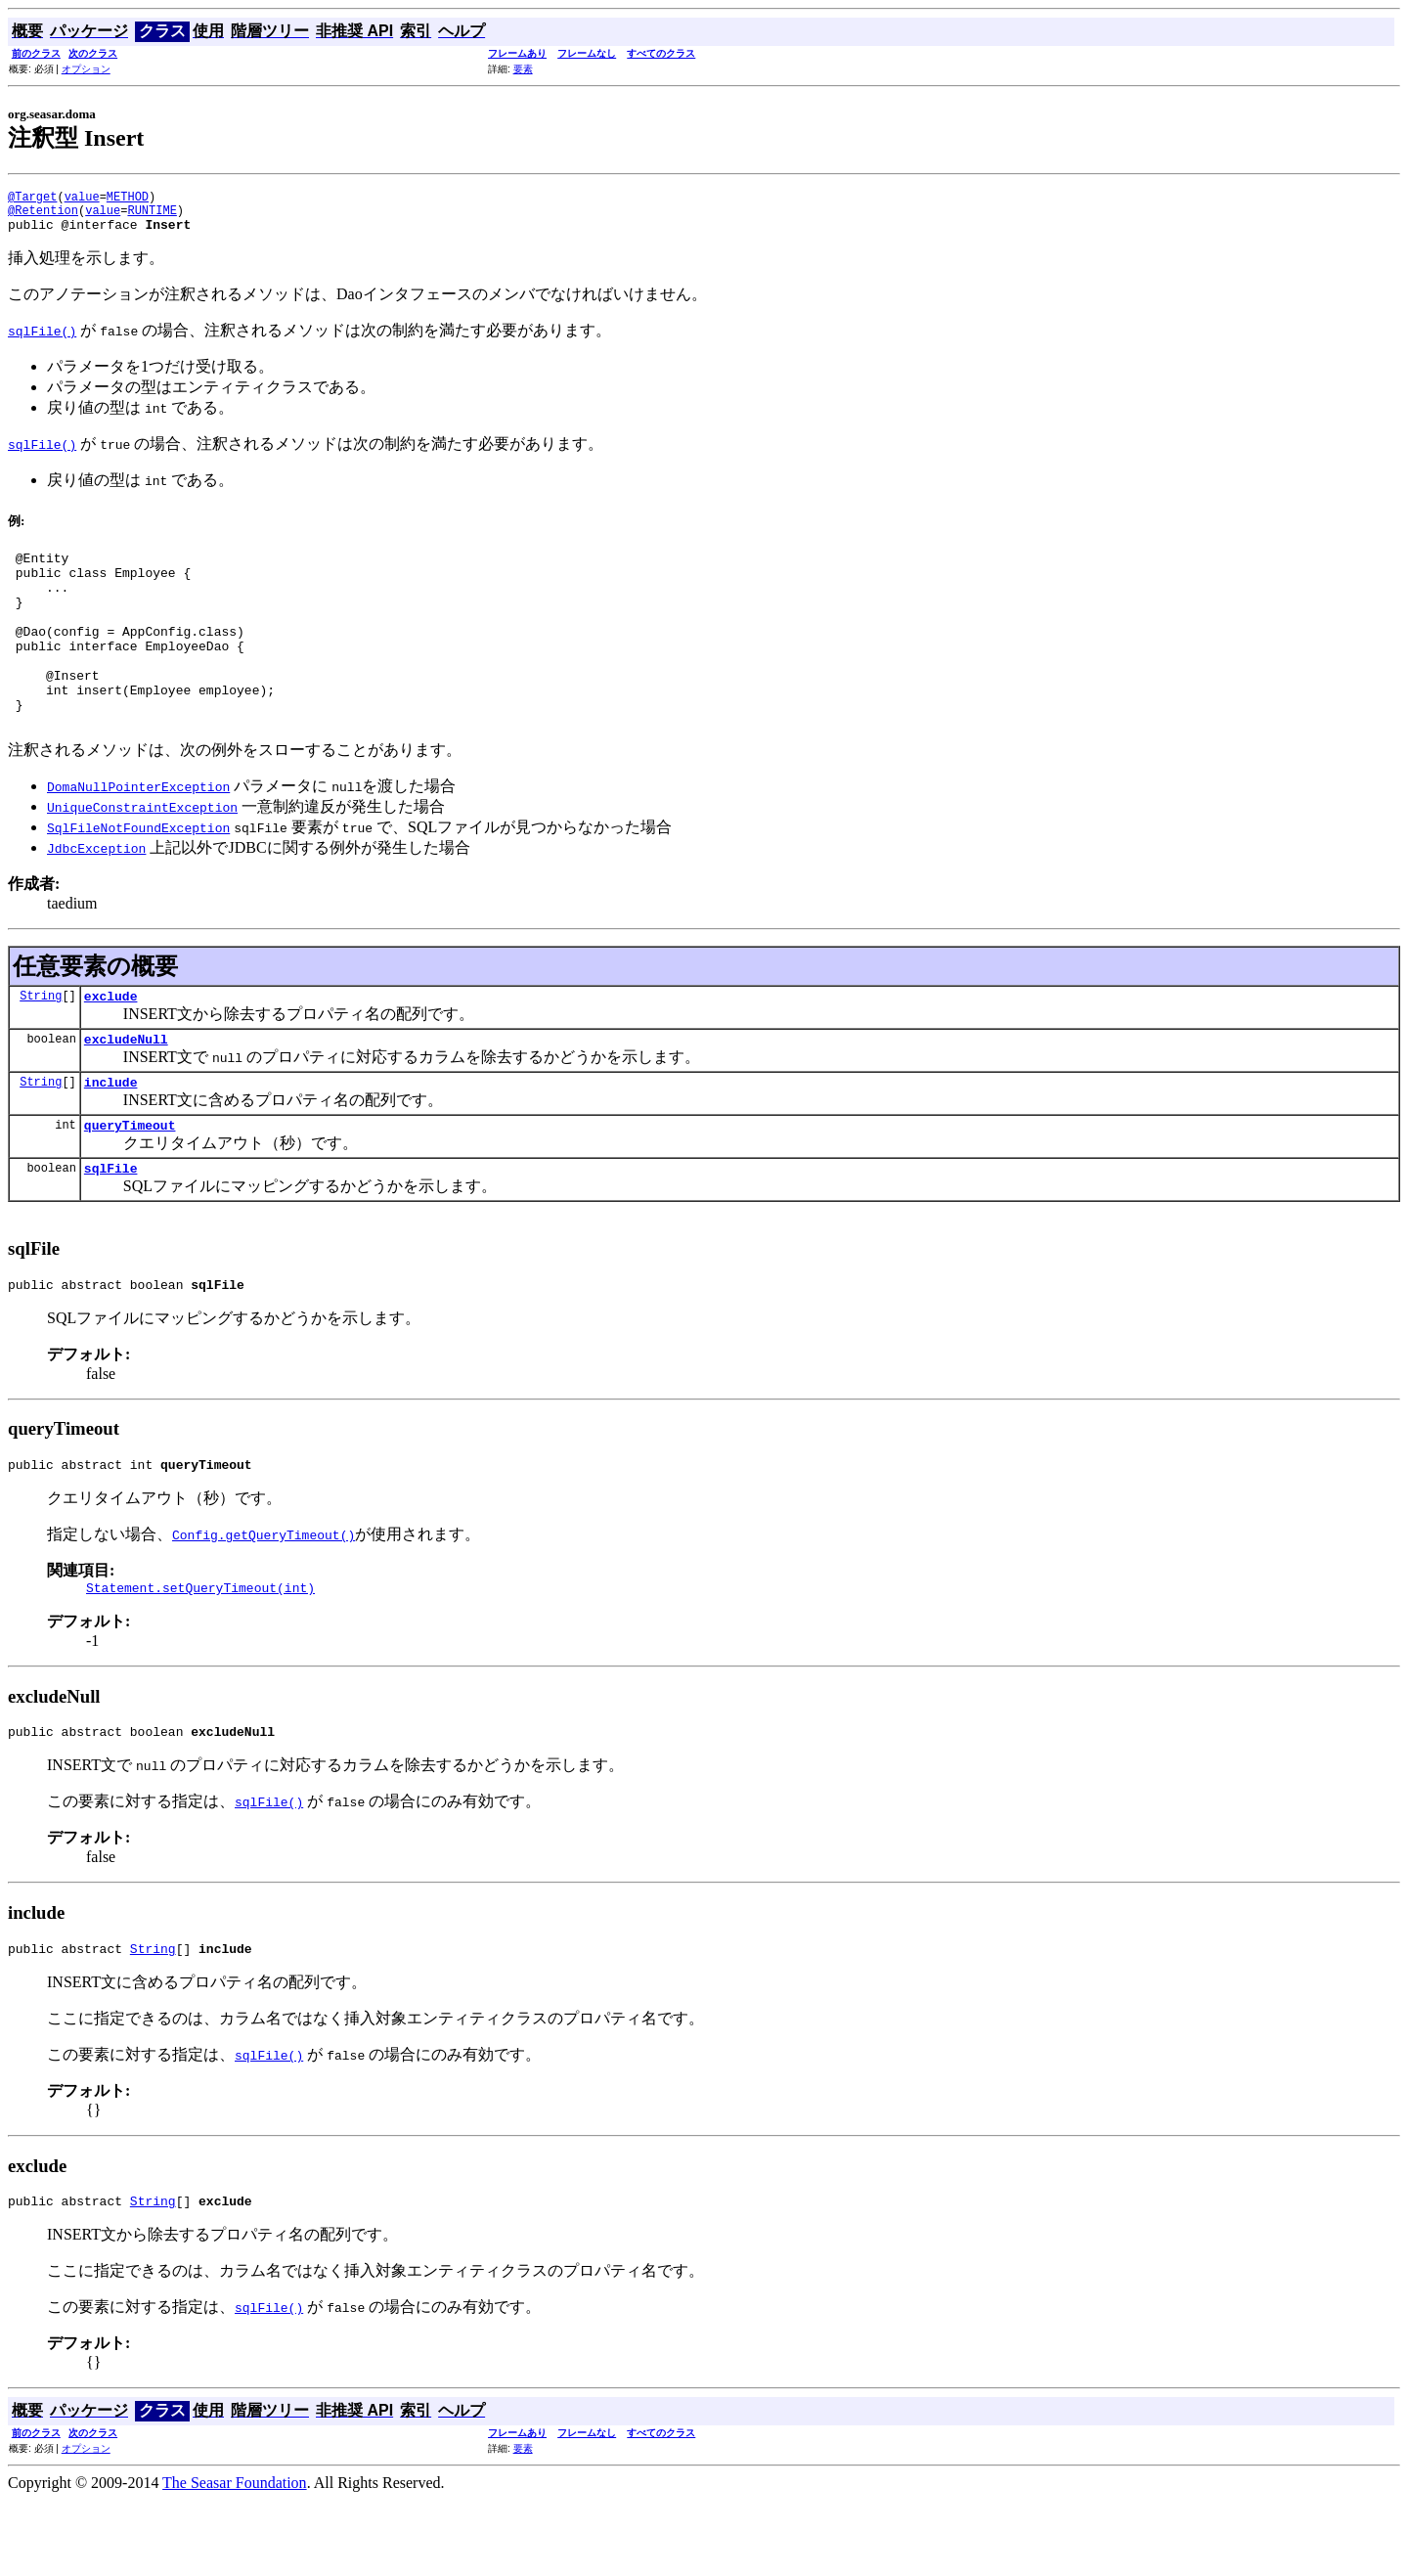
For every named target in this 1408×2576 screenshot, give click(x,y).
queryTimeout (130, 1180)
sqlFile (111, 1226)
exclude (111, 1042)
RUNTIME (151, 215)
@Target (32, 199)
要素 (523, 69)
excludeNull (126, 1088)
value (82, 199)
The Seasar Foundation (234, 2559)
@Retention (43, 215)
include (111, 1134)
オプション (86, 69)
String (41, 1042)
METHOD (128, 199)
